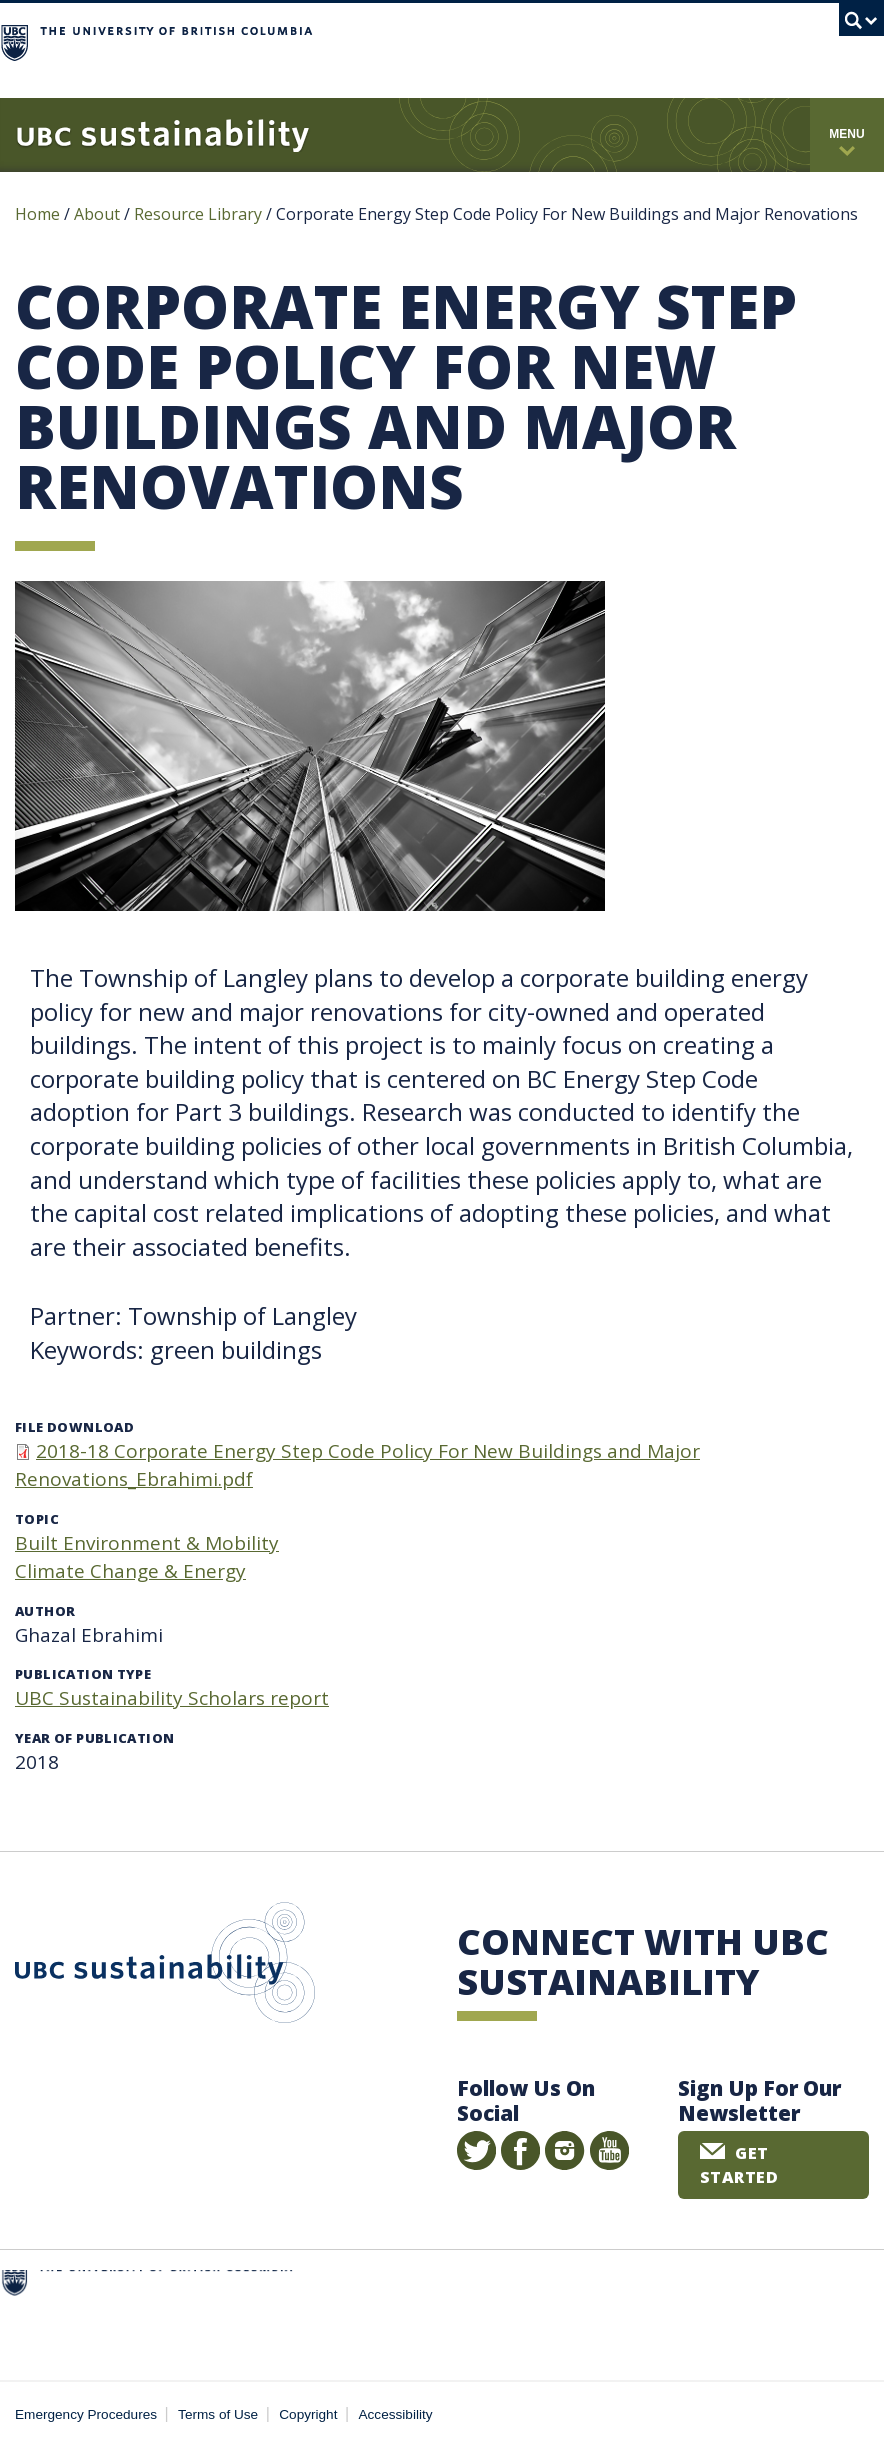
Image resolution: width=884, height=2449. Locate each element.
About (97, 214)
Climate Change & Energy (130, 1571)
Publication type (83, 1674)
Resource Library (200, 214)
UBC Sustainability (165, 1967)
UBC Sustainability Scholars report (172, 1698)
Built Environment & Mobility (147, 1543)
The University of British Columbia (395, 40)
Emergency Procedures (86, 2414)
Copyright (308, 2414)
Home (37, 214)
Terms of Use (218, 2414)
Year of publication (94, 1738)
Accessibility (396, 2414)
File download (74, 1427)
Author (45, 1611)
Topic (37, 1519)
